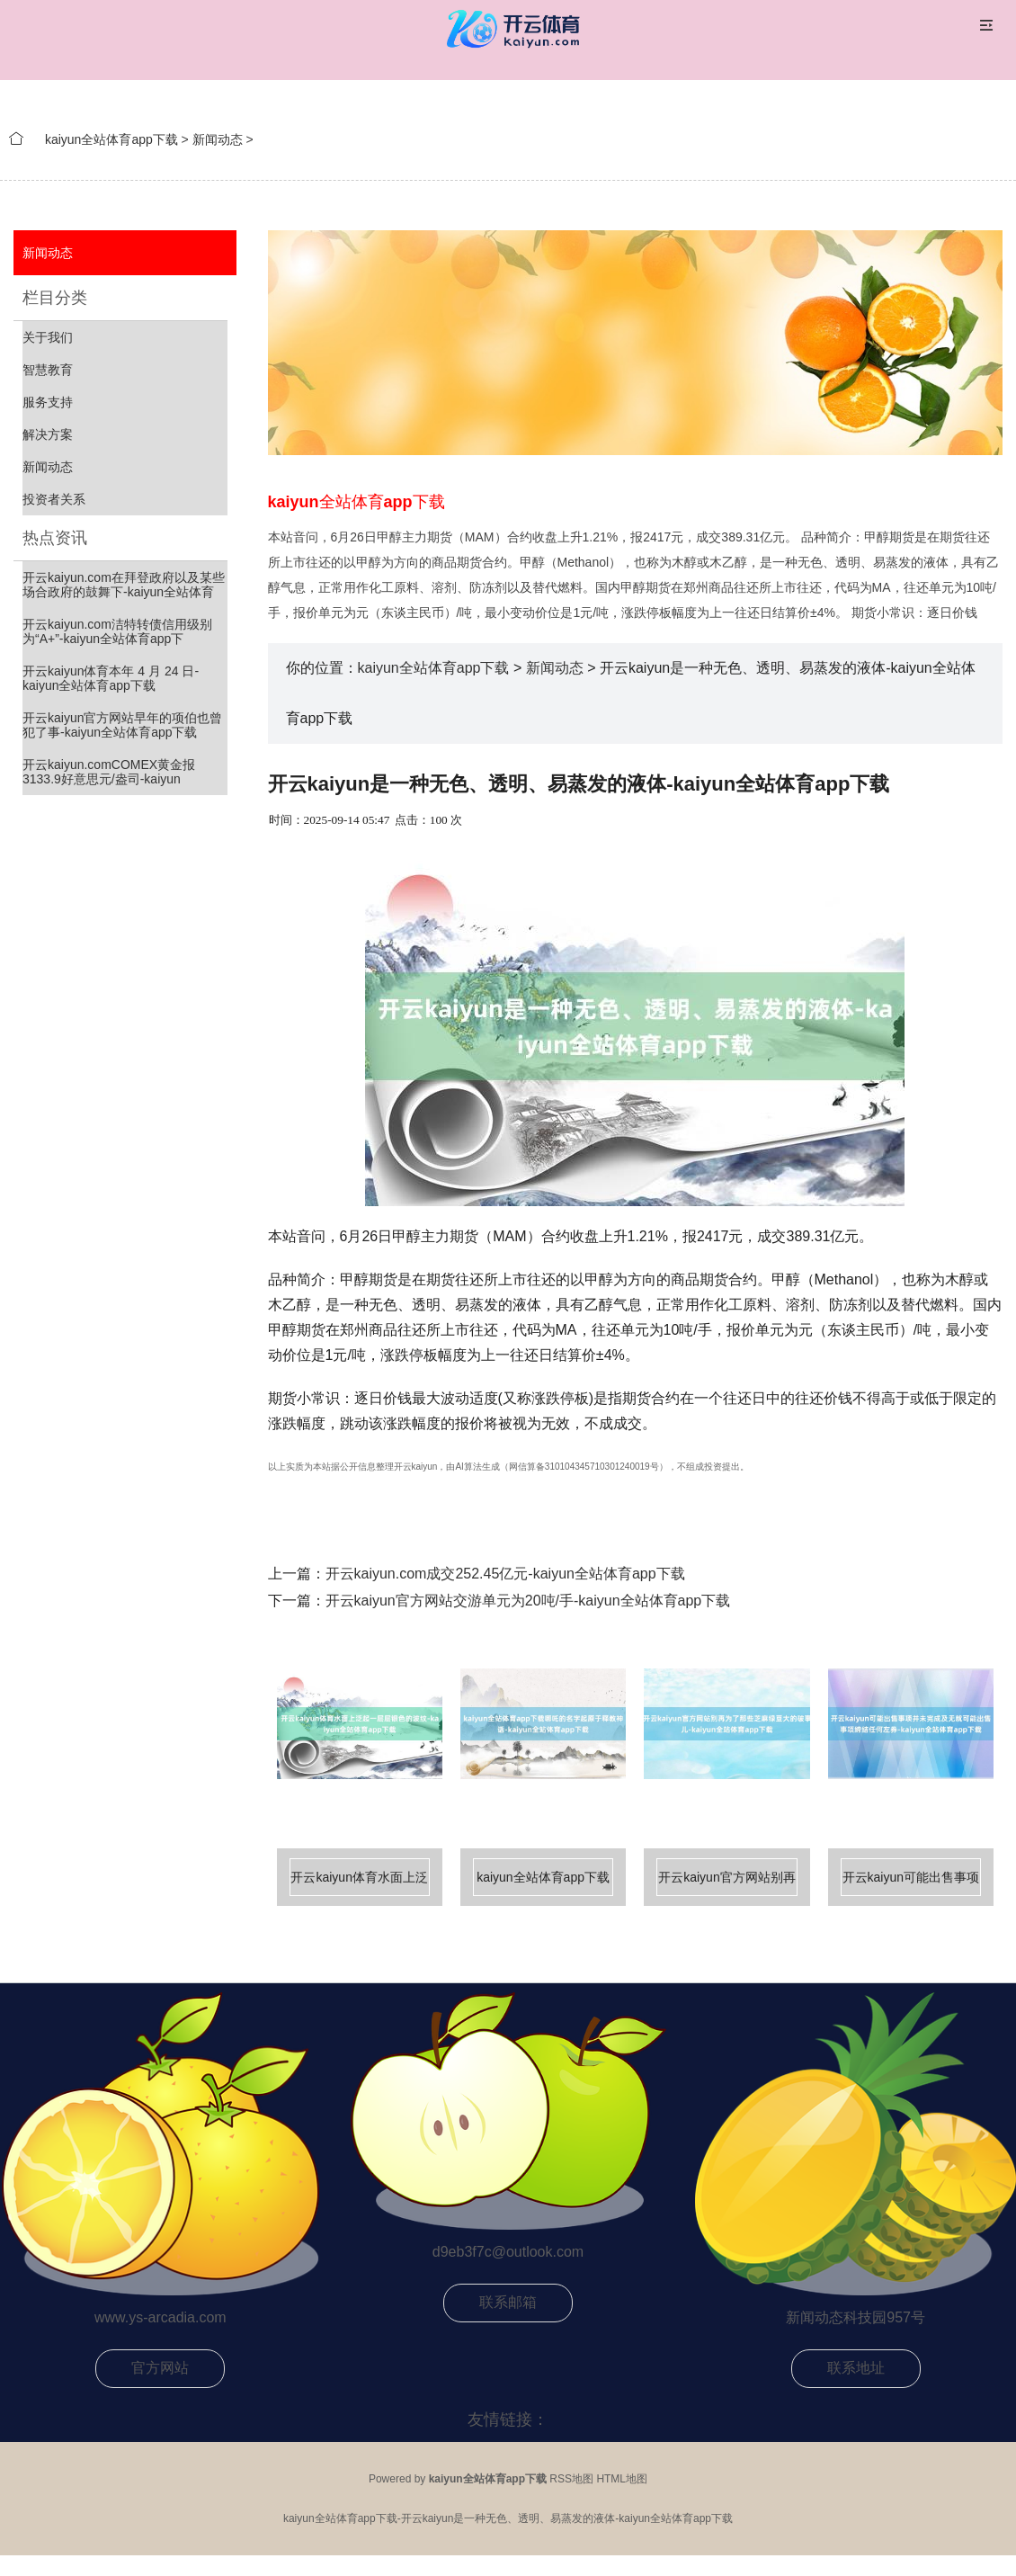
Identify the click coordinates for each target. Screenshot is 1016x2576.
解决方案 (47, 434)
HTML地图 (621, 2479)
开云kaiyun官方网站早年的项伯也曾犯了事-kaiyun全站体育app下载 (122, 725)
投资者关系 (53, 499)
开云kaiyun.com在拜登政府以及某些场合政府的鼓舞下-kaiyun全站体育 (123, 584)
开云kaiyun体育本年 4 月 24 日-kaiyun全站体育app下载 (110, 678)
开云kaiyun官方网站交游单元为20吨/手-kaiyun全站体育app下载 (528, 1600)
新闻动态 (217, 139)
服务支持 (47, 402)
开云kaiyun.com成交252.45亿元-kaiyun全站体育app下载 (505, 1573)
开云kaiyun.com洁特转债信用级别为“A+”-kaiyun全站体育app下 (117, 631)
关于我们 (47, 337)
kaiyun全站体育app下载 (111, 139)
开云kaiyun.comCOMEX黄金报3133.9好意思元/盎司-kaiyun (108, 771)
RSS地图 (571, 2479)
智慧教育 (47, 369)
